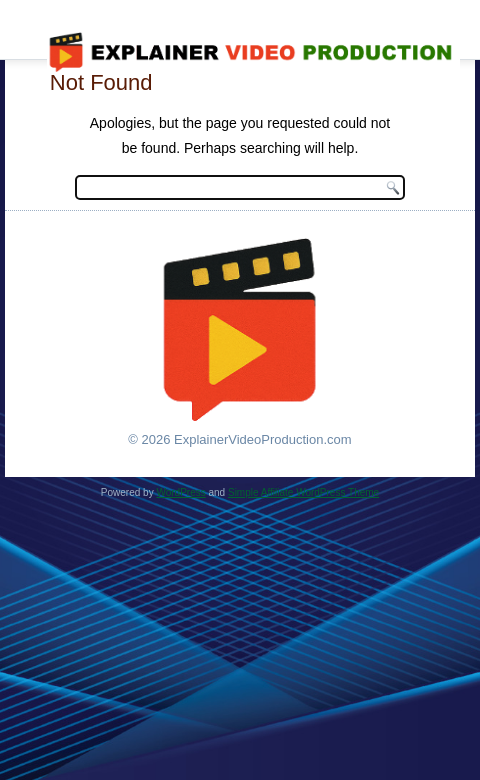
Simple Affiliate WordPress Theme (303, 492)
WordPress (180, 492)
